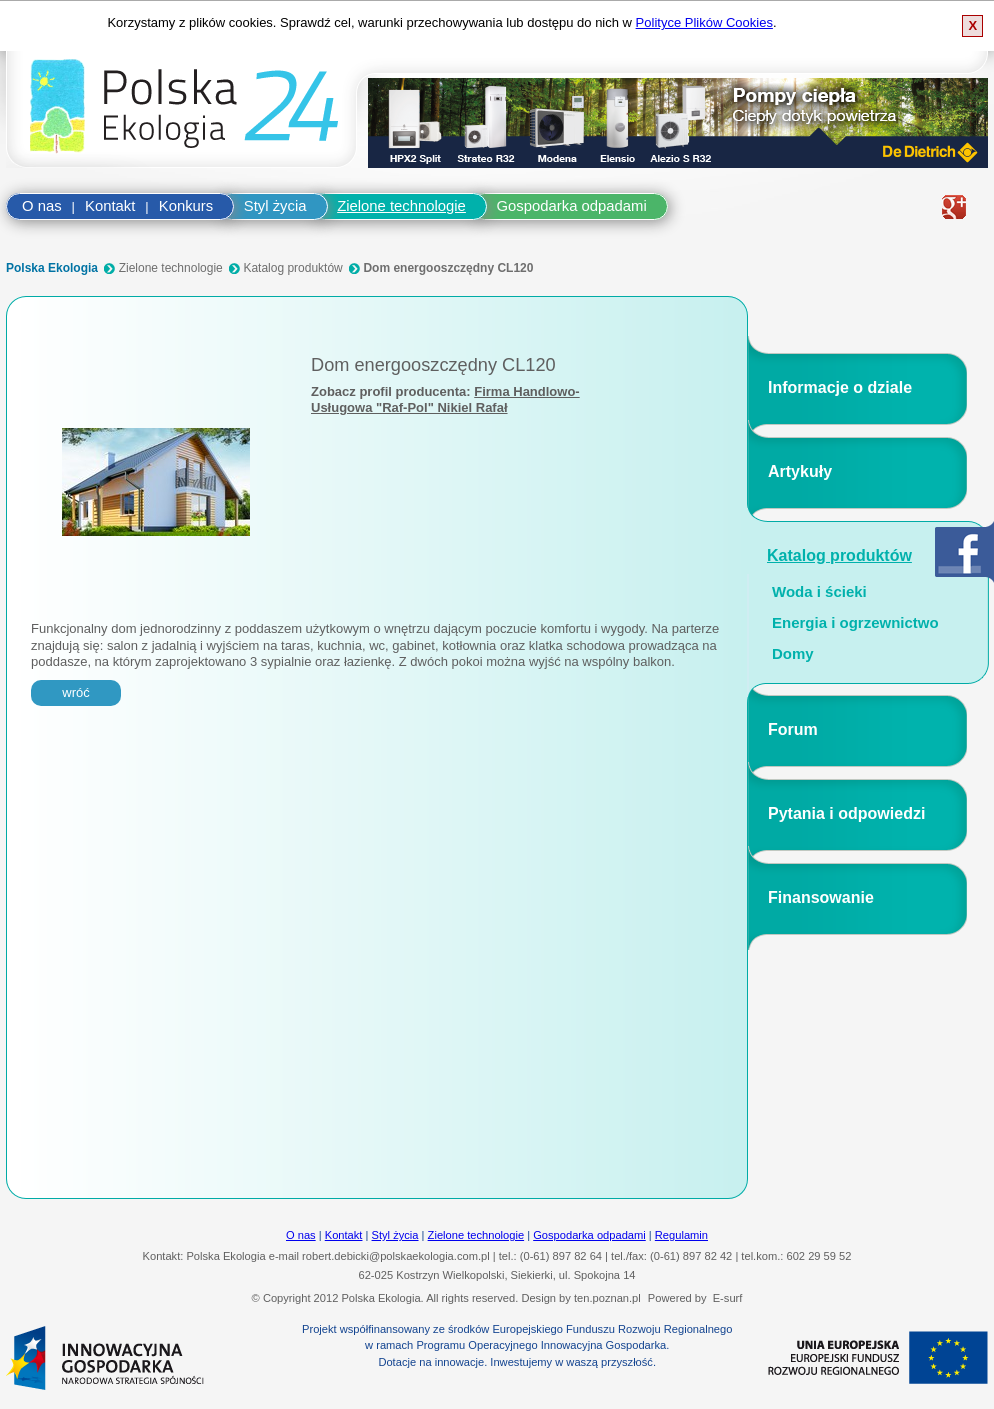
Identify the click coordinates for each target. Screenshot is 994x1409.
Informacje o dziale (840, 387)
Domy (793, 654)
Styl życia (275, 206)
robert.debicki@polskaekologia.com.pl (396, 1256)
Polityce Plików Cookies (704, 22)
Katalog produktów (292, 268)
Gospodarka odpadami (572, 206)
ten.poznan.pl (607, 1298)
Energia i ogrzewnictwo (855, 623)
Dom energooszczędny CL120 (448, 268)
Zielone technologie (401, 206)
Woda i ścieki (819, 592)
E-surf (728, 1298)
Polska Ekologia (52, 268)
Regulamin (681, 1235)
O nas (42, 206)
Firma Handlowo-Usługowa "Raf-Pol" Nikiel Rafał (445, 399)
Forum (793, 729)
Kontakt (110, 206)
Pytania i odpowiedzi (846, 813)
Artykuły (800, 471)
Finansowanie (821, 897)
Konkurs (186, 206)
